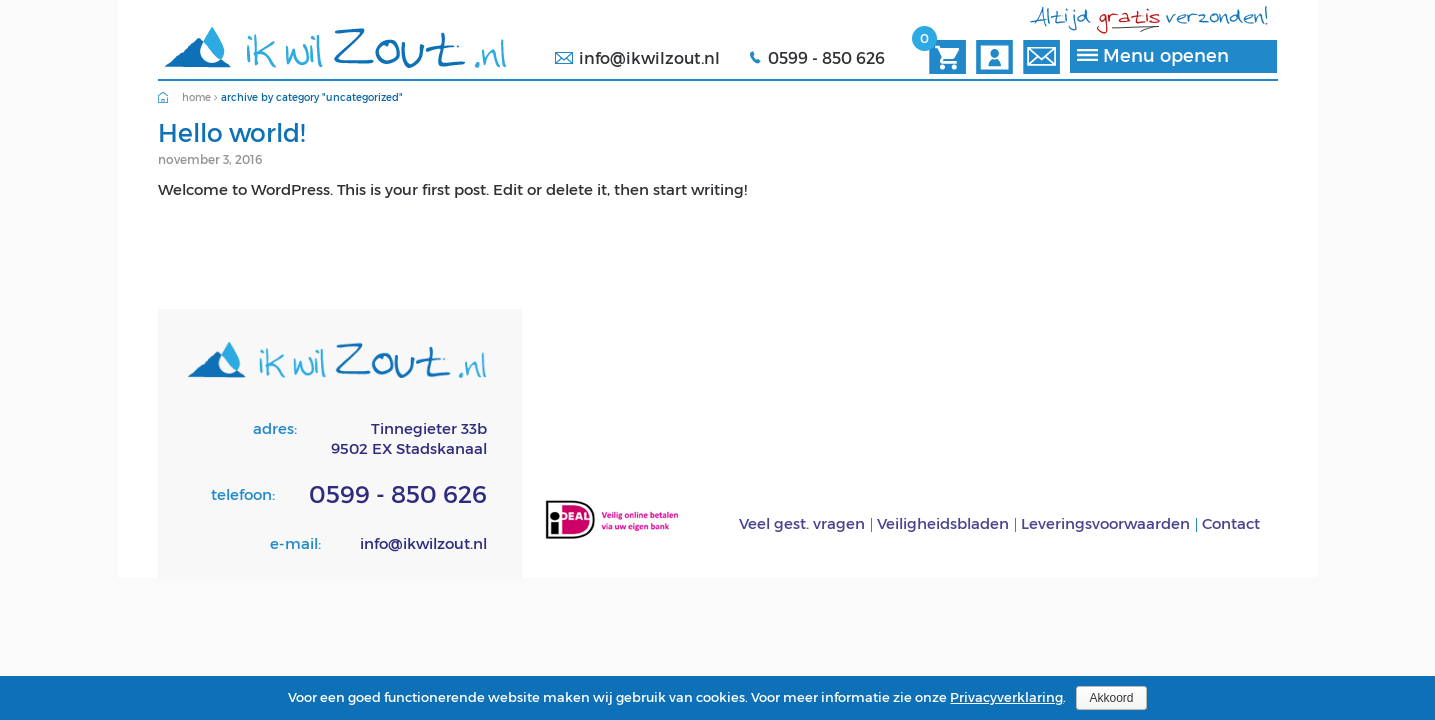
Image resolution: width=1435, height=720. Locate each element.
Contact (1231, 523)
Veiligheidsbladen (943, 523)
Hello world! (231, 132)
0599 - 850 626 (826, 57)
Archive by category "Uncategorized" (312, 97)
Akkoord (1111, 698)
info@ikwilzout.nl (649, 57)
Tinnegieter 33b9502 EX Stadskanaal (409, 438)
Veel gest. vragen (802, 523)
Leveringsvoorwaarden (1105, 523)
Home (196, 97)
